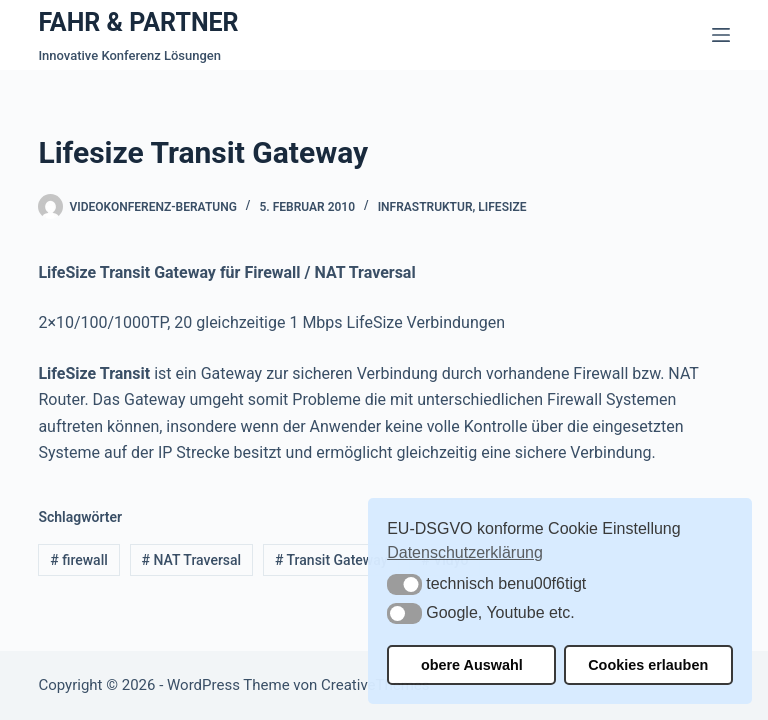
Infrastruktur (425, 207)
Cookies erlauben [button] (648, 665)
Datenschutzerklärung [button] (465, 552)
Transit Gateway (331, 560)
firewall (79, 560)
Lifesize (502, 207)
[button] (404, 584)
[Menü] (721, 35)
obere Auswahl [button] (472, 665)
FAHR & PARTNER (138, 22)
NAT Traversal (192, 560)
